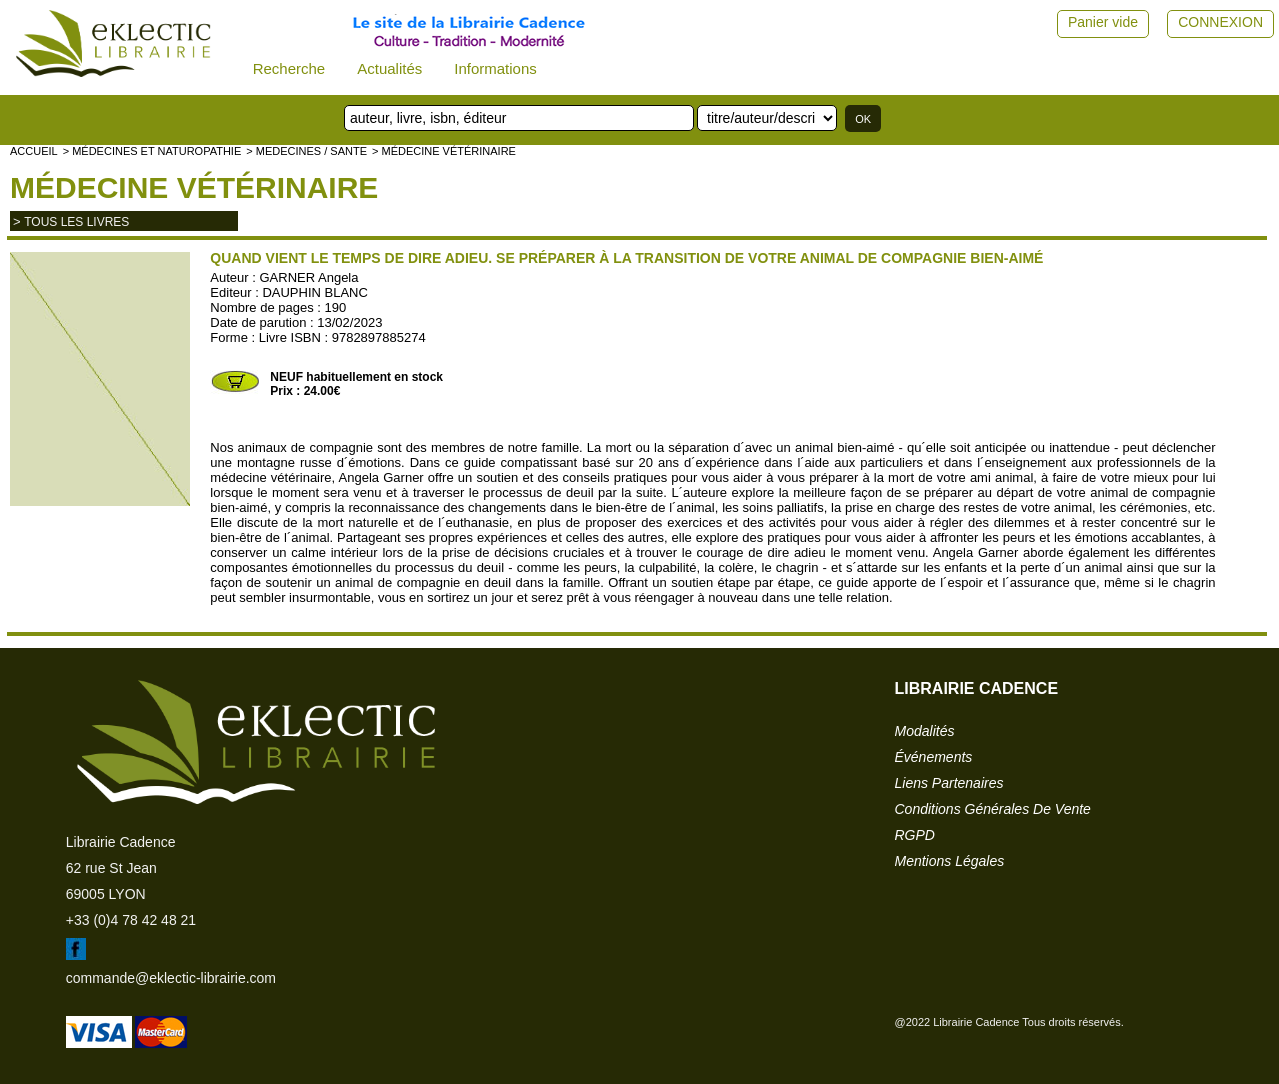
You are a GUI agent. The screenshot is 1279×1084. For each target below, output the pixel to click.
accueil (34, 151)
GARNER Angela (308, 277)
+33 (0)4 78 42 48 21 (131, 920)
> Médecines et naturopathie (152, 151)
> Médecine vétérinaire (444, 151)
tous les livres (76, 222)
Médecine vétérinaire (194, 187)
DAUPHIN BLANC (314, 292)
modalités (925, 731)
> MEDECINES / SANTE (306, 151)
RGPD (915, 835)
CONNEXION (1220, 22)
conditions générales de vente (993, 809)
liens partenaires (949, 783)
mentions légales (950, 861)
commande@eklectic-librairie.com (171, 978)
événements (934, 757)
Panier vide (1103, 22)
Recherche (289, 68)
